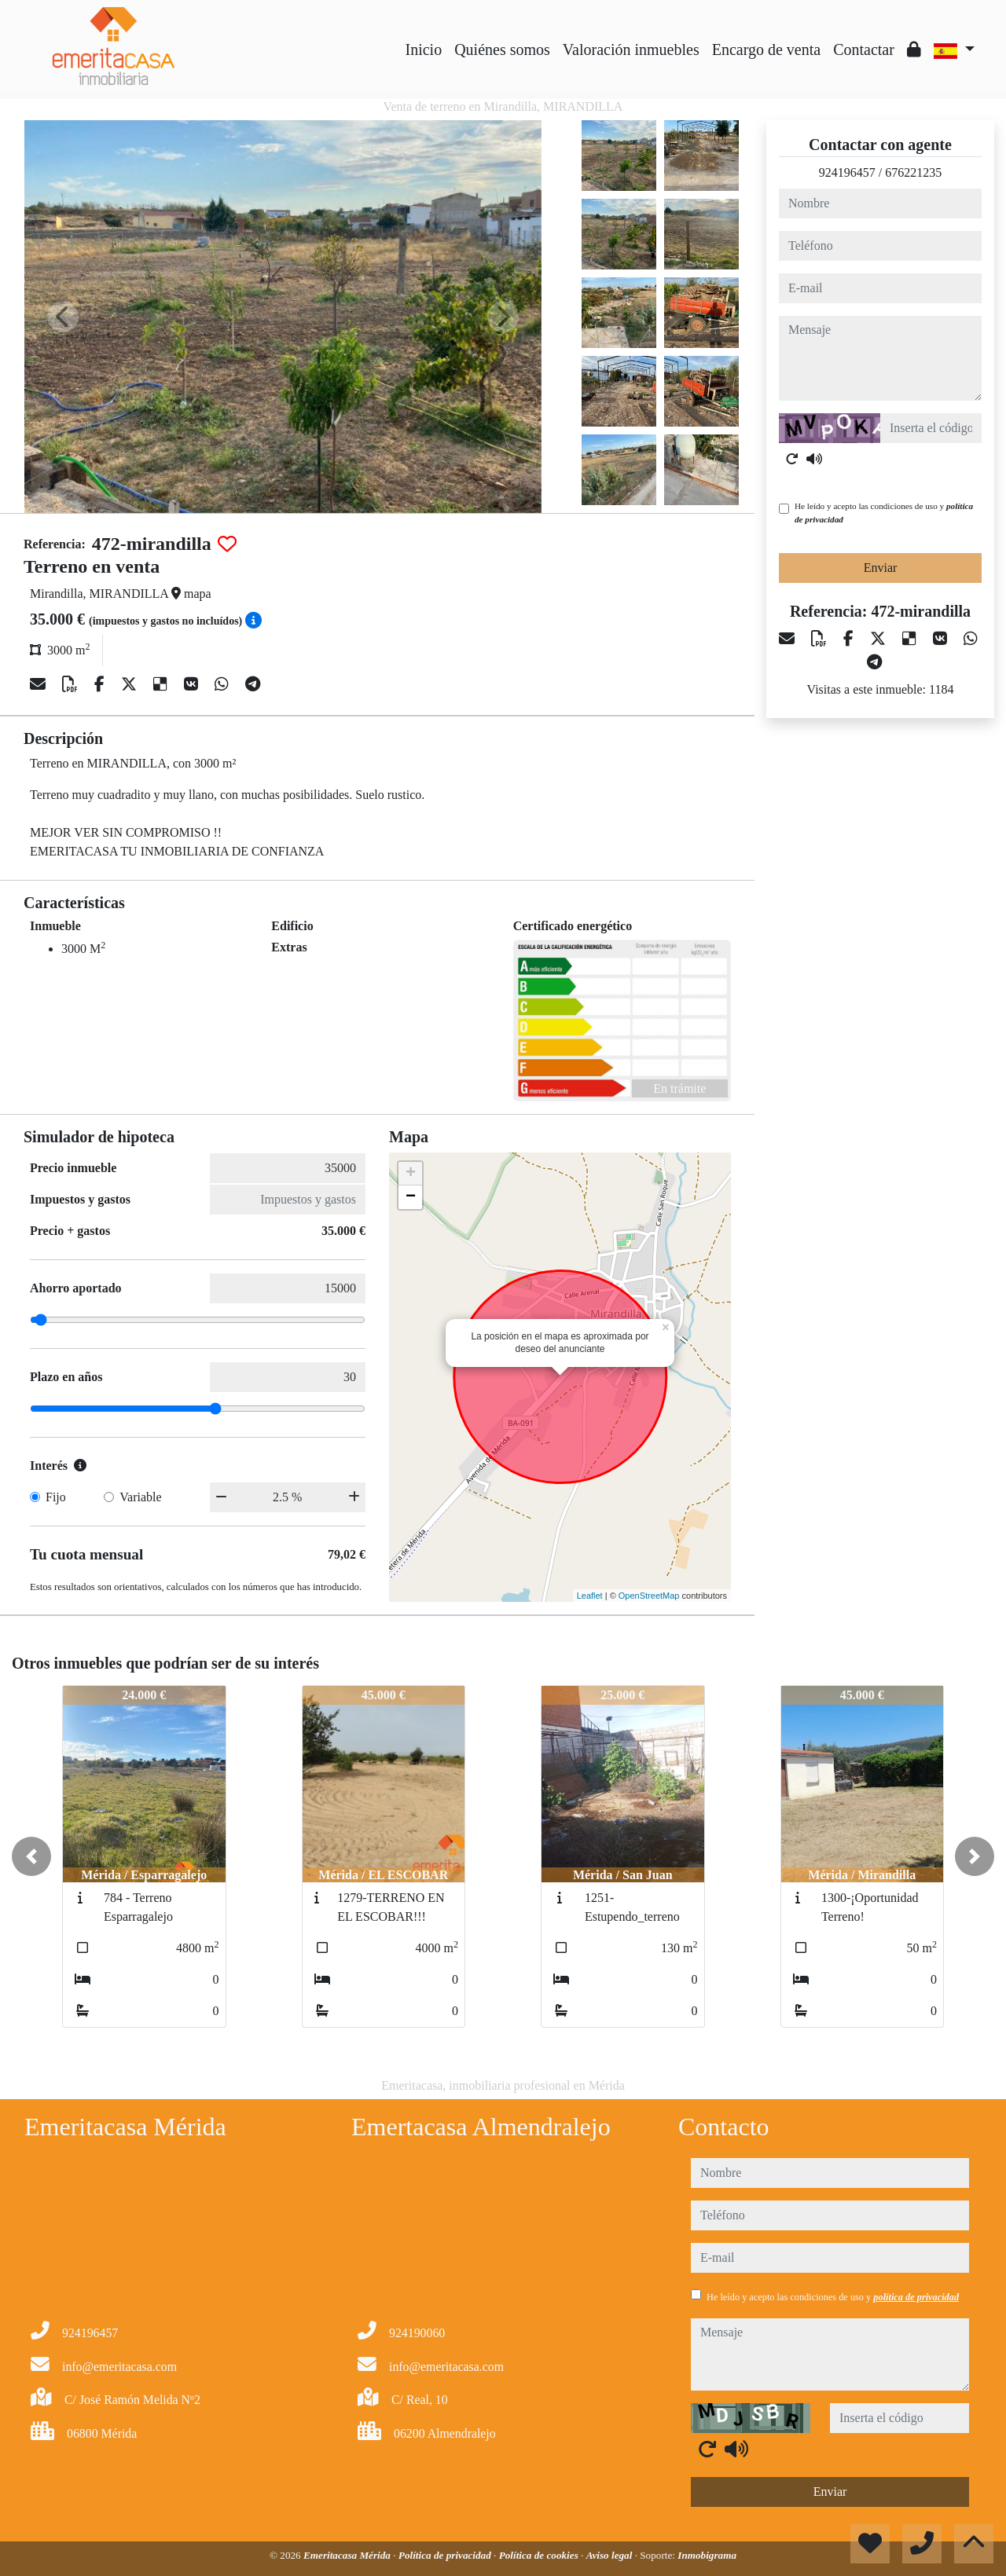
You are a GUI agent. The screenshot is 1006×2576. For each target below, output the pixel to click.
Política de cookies (540, 2555)
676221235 (913, 172)
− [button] (411, 1197)
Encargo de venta (766, 49)
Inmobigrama (706, 2555)
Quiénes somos (502, 49)
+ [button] (411, 1173)
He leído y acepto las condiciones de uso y (884, 512)
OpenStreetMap (649, 1595)
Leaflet (590, 1595)
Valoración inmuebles (631, 49)
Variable (140, 1497)
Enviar (881, 567)
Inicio (424, 49)
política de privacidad (916, 2297)
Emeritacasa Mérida (348, 2555)
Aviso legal (610, 2555)
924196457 (847, 172)
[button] (31, 1856)
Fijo (56, 1497)
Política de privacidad (446, 2555)
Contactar (863, 49)
